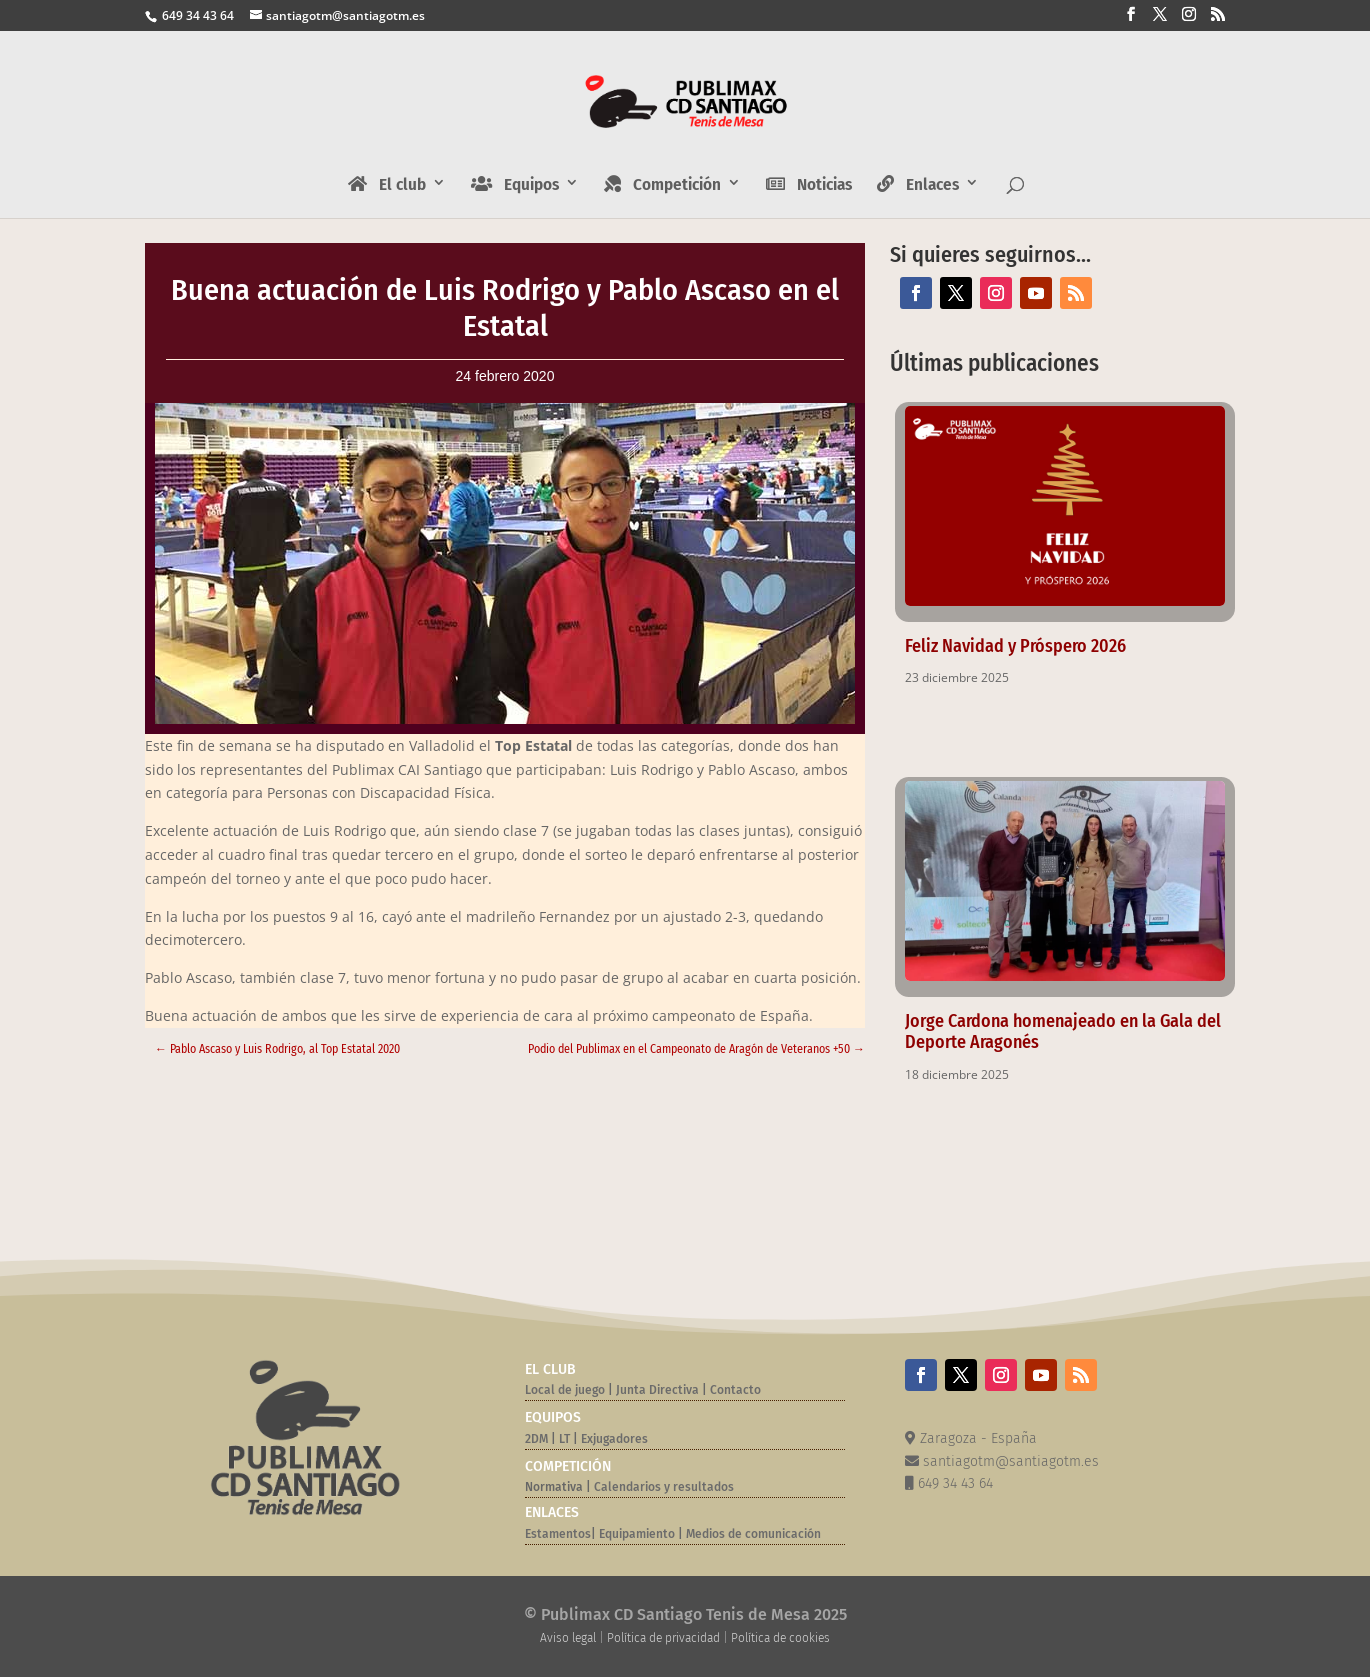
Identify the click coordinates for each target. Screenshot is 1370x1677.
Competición (662, 185)
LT (564, 1439)
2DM (536, 1439)
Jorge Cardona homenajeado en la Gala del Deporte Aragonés (1063, 1031)
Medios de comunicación (753, 1534)
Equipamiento (637, 1534)
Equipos (515, 185)
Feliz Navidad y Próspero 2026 (1015, 646)
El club (387, 185)
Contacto (735, 1390)
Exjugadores (614, 1439)
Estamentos (558, 1534)
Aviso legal (568, 1638)
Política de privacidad (663, 1638)
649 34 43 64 (196, 15)
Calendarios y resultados (664, 1487)
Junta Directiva (656, 1390)
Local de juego (565, 1390)
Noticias (809, 185)
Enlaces (918, 185)
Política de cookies (780, 1638)
